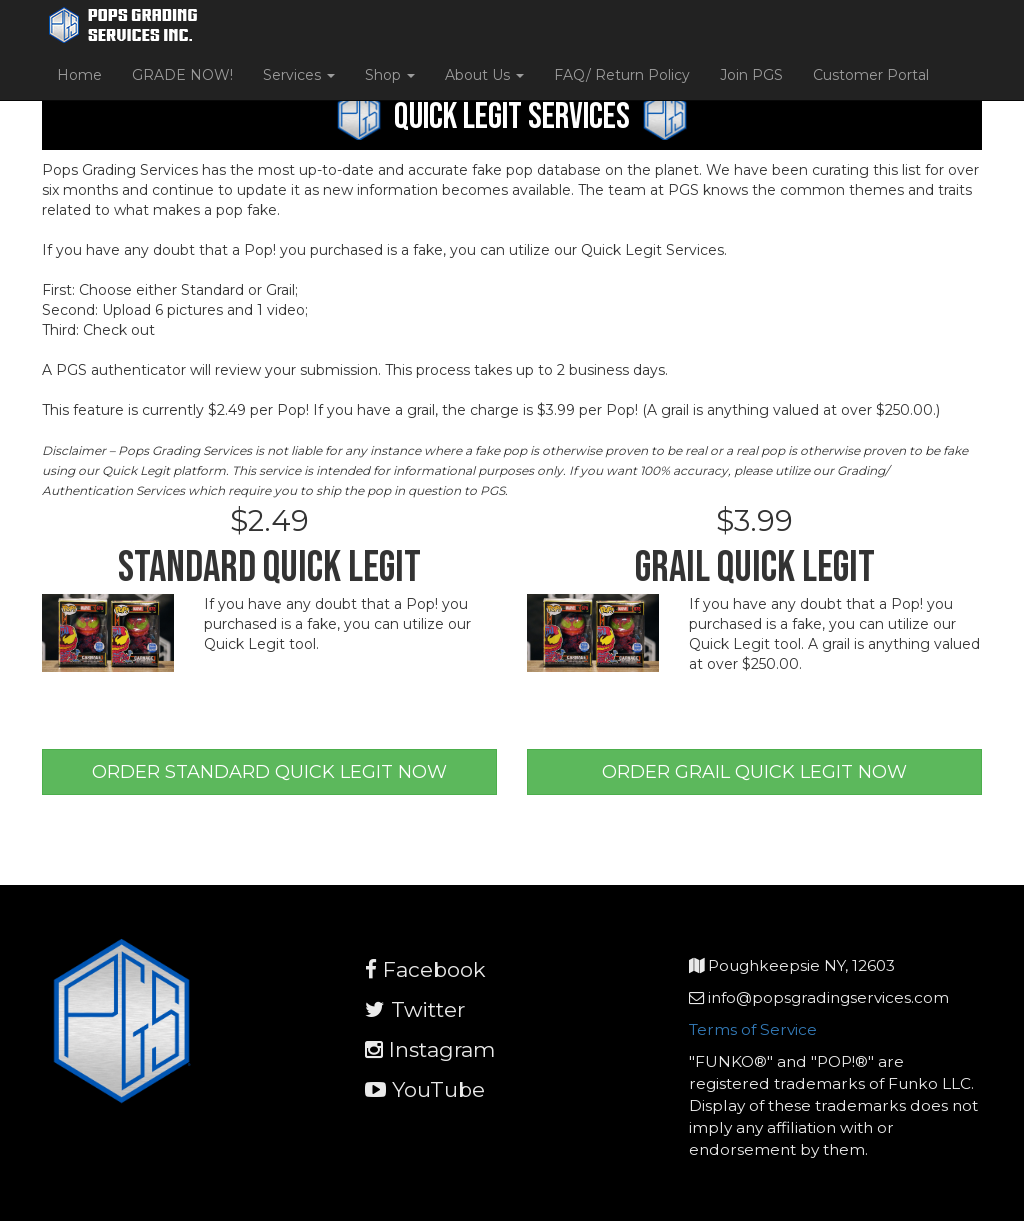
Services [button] (299, 75)
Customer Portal (871, 75)
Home (79, 75)
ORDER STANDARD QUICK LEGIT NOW (269, 772)
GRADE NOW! (182, 75)
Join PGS (751, 75)
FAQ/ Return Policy (622, 75)
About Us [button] (484, 75)
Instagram (430, 1049)
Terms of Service (753, 1029)
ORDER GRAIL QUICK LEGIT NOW (754, 772)
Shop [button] (390, 75)
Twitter (415, 1009)
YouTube (425, 1089)
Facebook (425, 969)
